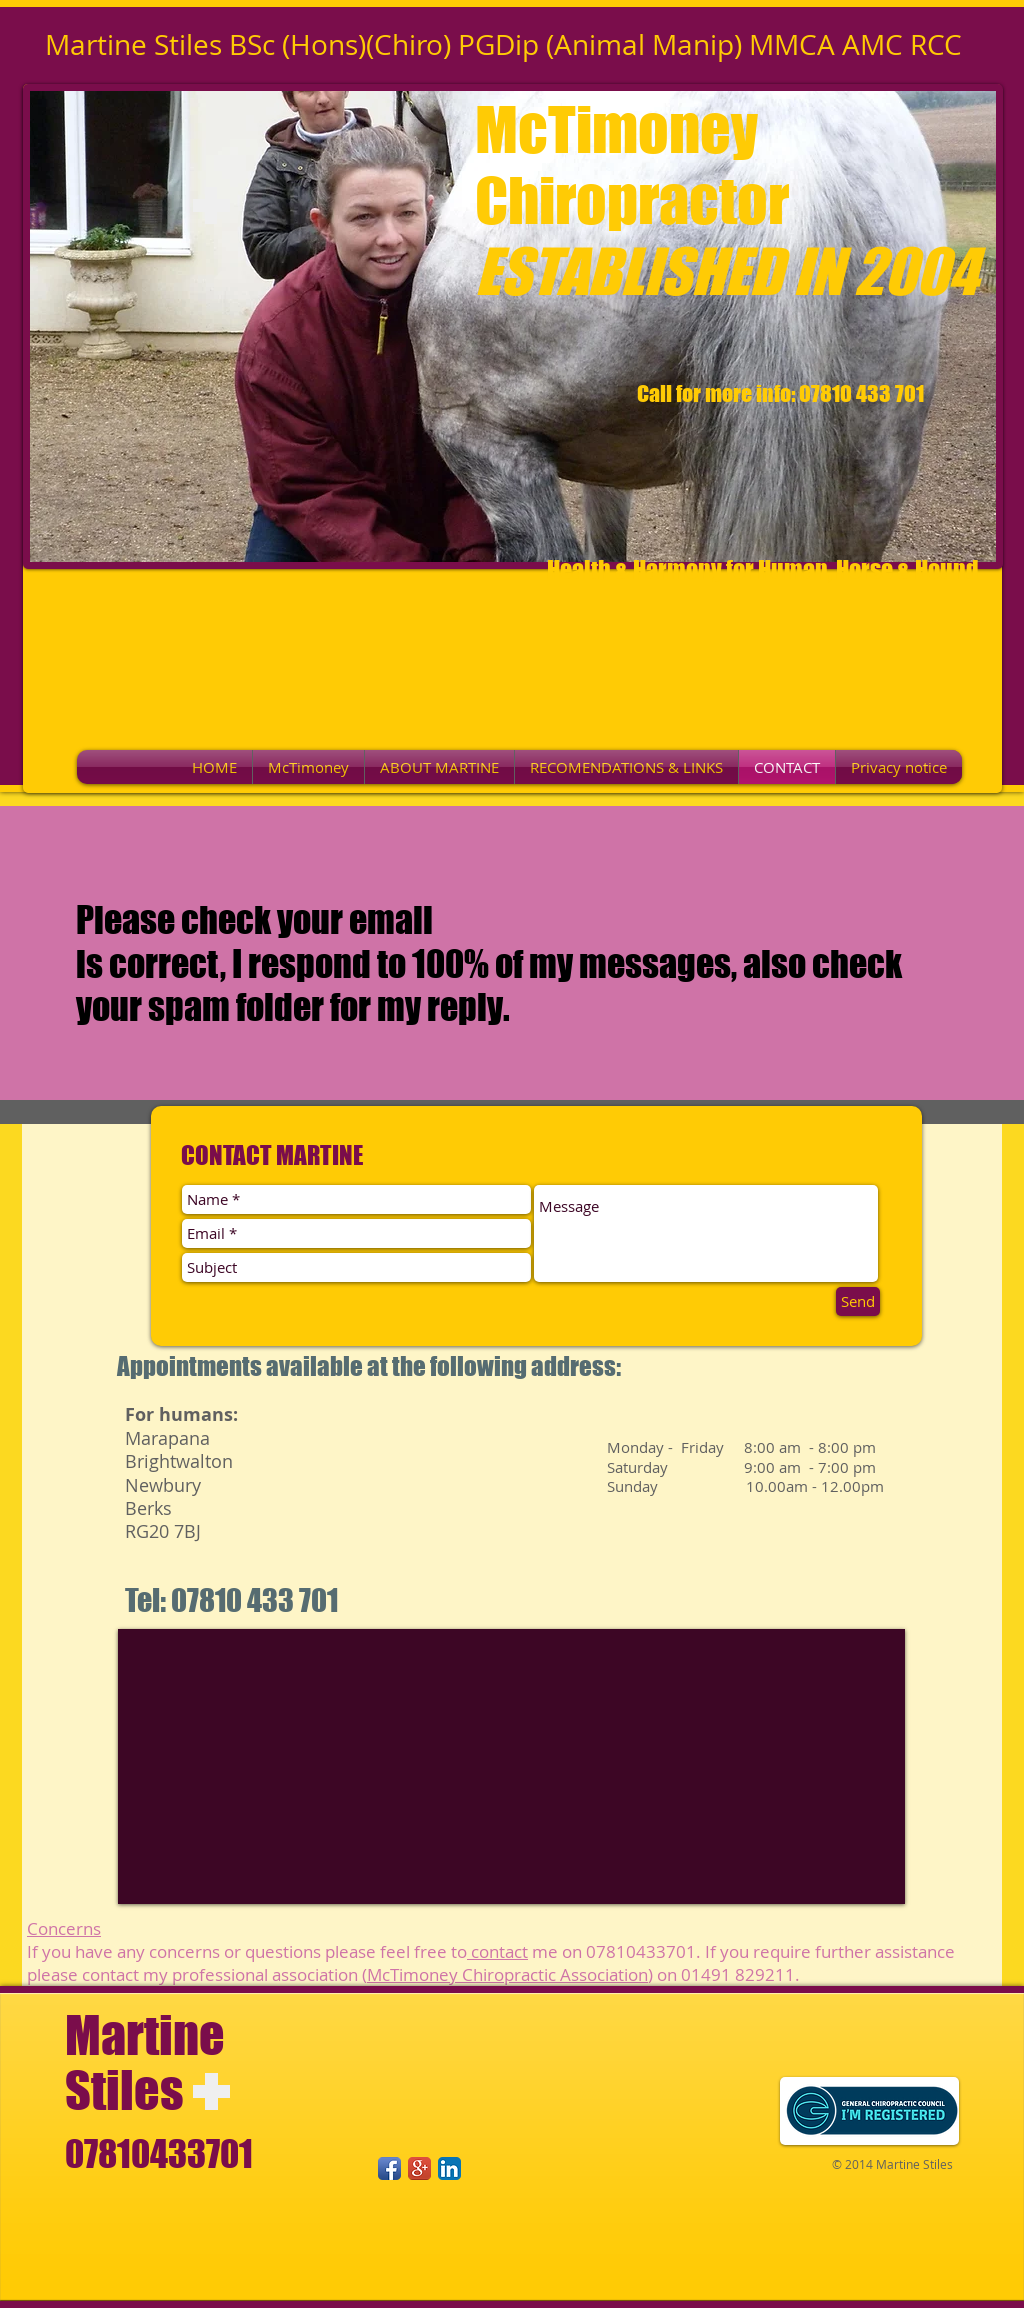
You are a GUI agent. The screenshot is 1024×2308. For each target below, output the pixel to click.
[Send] (858, 1301)
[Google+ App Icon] (419, 2168)
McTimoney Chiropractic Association (507, 1974)
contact (497, 1951)
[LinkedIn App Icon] (449, 2168)
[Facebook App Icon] (389, 2168)
